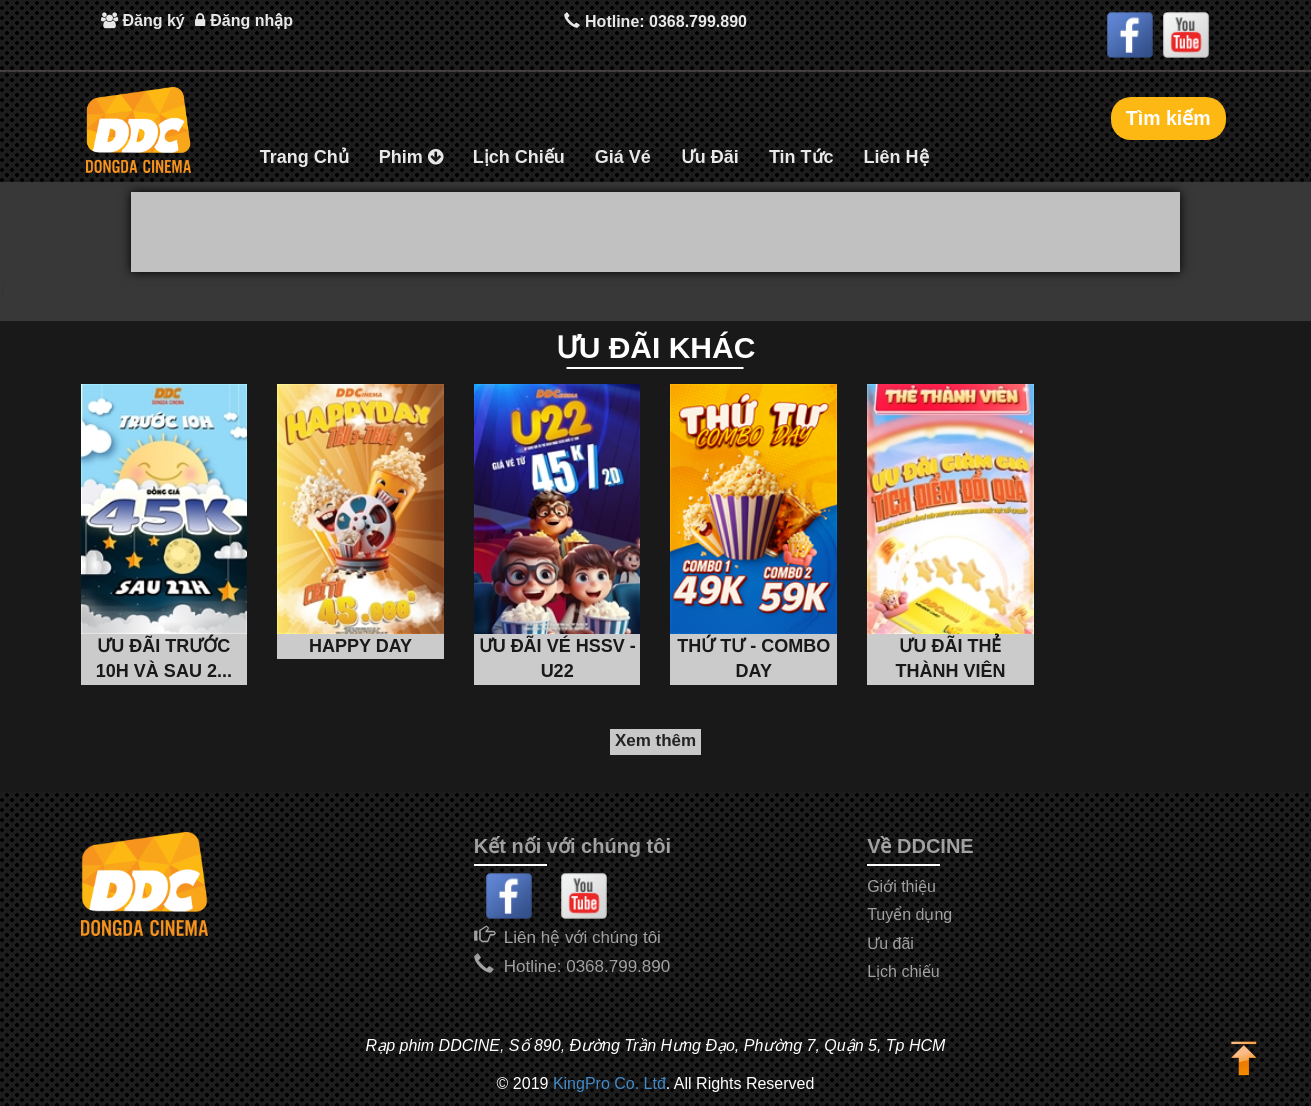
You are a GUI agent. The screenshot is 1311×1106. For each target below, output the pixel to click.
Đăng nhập (244, 20)
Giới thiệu (901, 886)
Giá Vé (623, 157)
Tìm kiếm (1167, 118)
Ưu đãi (890, 943)
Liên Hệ (896, 157)
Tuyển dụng (909, 914)
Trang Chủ (304, 157)
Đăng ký (143, 20)
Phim (411, 157)
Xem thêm (655, 740)
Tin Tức (801, 157)
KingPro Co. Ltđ (609, 1083)
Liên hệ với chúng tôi (582, 937)
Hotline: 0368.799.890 (655, 20)
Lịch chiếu (903, 971)
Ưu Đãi (710, 157)
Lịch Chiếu (519, 157)
